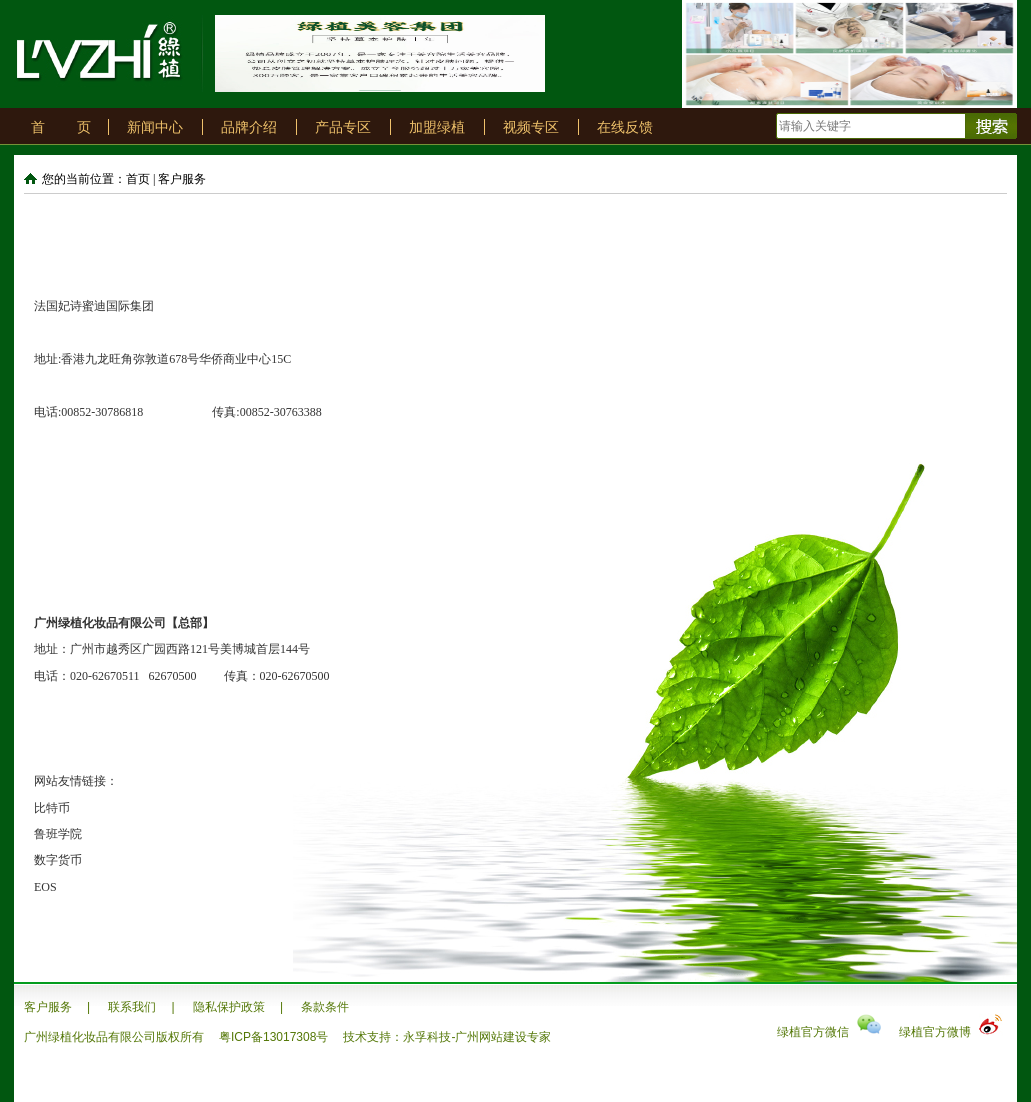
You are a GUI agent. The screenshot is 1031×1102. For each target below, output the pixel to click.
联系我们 (132, 1007)
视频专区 (531, 127)
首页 (138, 179)
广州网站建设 (491, 1037)
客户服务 (48, 1007)
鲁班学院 (58, 834)
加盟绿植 (437, 127)
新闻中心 (155, 127)
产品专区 (343, 127)
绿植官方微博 (951, 1032)
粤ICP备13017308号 (273, 1037)
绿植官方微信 (829, 1032)
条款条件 (325, 1007)
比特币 (52, 808)
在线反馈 (625, 127)
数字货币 (58, 860)
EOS (45, 887)
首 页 (60, 127)
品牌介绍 (249, 127)
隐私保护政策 (229, 1007)
